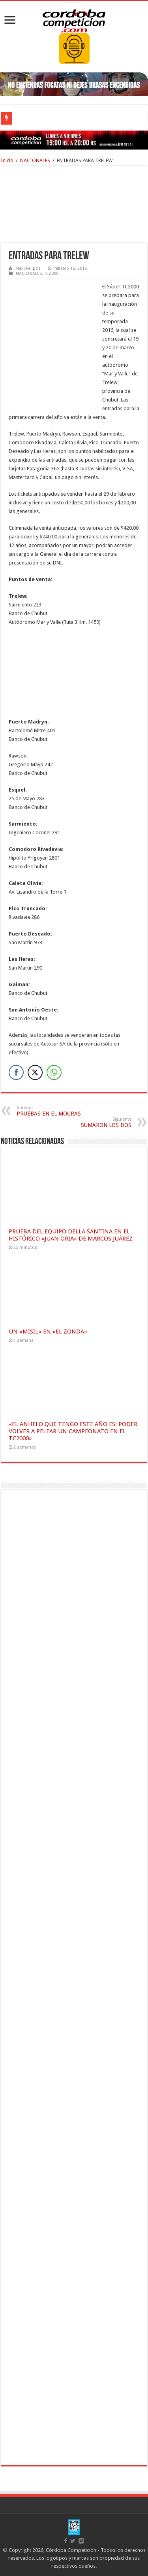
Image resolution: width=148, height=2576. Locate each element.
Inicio (7, 160)
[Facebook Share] (16, 1072)
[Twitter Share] (35, 1072)
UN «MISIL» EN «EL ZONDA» (48, 1331)
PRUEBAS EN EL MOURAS (57, 1111)
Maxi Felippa (28, 268)
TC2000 (51, 273)
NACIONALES (35, 160)
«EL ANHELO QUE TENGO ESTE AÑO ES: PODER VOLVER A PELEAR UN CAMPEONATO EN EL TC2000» (73, 1431)
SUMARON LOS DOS (91, 1122)
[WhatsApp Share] (54, 1072)
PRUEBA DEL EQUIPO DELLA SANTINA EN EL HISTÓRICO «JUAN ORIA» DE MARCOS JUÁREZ (71, 1235)
